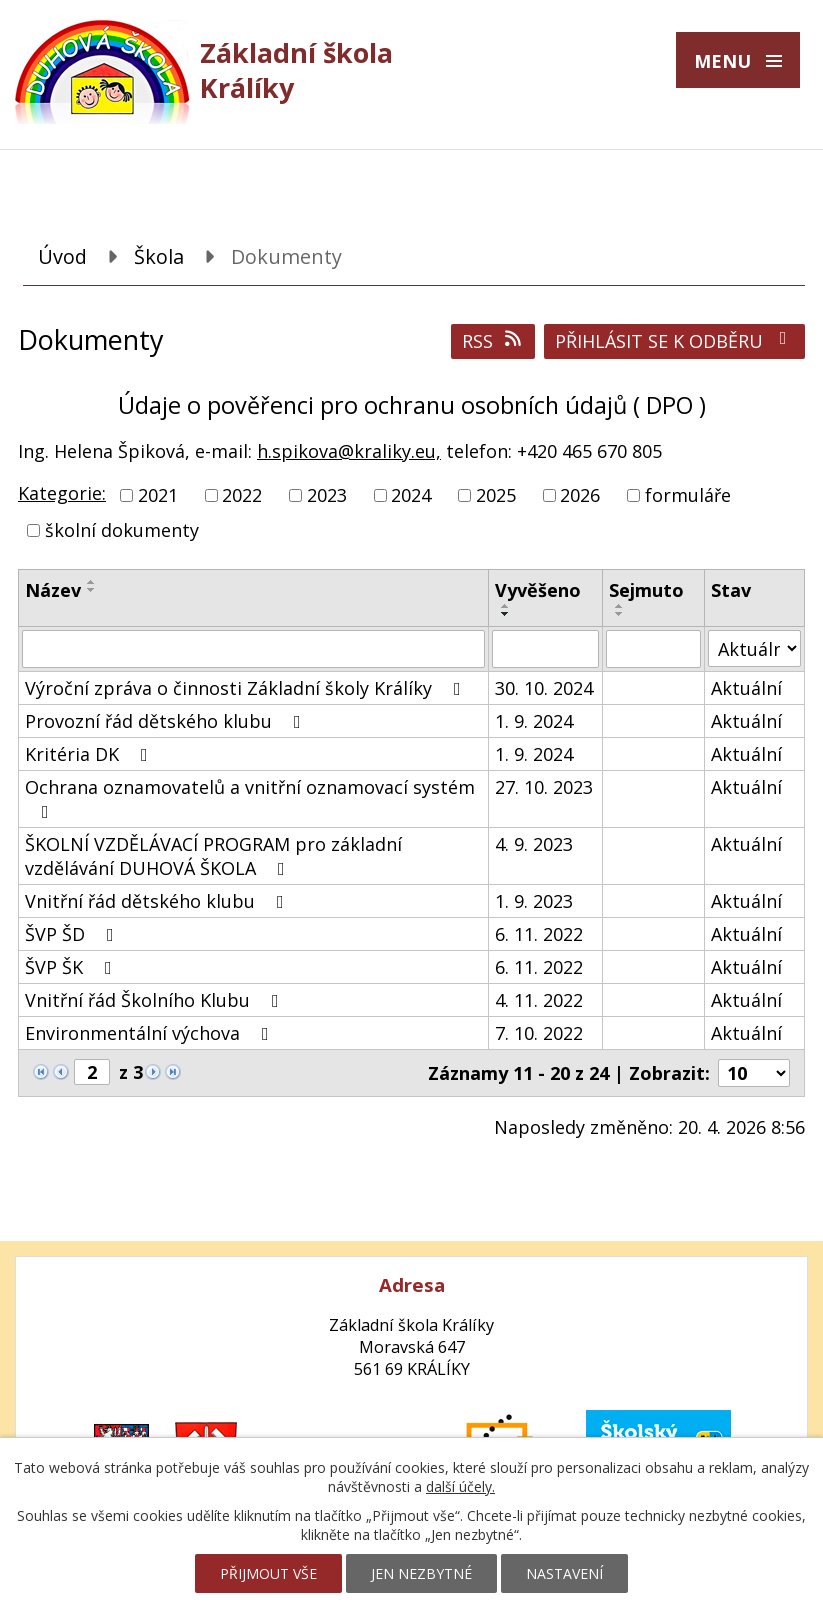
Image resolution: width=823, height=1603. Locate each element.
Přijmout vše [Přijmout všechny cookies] (268, 1573)
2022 (242, 495)
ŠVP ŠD (73, 934)
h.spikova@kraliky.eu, (349, 451)
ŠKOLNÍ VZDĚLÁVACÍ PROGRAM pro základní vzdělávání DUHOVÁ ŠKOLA (213, 856)
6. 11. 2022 (539, 934)
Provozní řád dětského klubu (167, 721)
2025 (496, 495)
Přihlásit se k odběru (675, 341)
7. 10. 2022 (539, 1033)
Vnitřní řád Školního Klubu (156, 1000)
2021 (158, 495)
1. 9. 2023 (534, 901)
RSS (493, 341)
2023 (327, 495)
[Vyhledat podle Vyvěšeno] (545, 649)
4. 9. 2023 (534, 844)
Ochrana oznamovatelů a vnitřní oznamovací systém (250, 798)
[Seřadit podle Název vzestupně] (92, 582)
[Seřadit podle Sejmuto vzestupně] (620, 606)
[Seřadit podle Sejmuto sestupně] (620, 614)
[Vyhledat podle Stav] (754, 648)
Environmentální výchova (151, 1033)
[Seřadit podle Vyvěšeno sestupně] (506, 614)
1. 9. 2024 (534, 721)
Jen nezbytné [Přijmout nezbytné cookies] (421, 1573)
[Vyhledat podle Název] (253, 649)
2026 (580, 495)
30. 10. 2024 (544, 688)
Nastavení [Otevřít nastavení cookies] (564, 1573)
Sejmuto (646, 590)
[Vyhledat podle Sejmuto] (654, 649)
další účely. (460, 1486)
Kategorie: (62, 493)
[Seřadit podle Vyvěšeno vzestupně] (506, 606)
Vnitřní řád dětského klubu (158, 901)
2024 (411, 495)
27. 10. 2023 (544, 787)
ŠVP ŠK (72, 967)
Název (53, 590)
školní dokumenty (122, 530)
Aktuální (746, 688)
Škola (159, 256)
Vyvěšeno (538, 590)
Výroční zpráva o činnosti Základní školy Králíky (247, 688)
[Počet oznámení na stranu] (754, 1073)
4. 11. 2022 (539, 1000)
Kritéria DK (90, 754)
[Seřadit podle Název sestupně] (92, 590)
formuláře (688, 495)
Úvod (62, 256)
